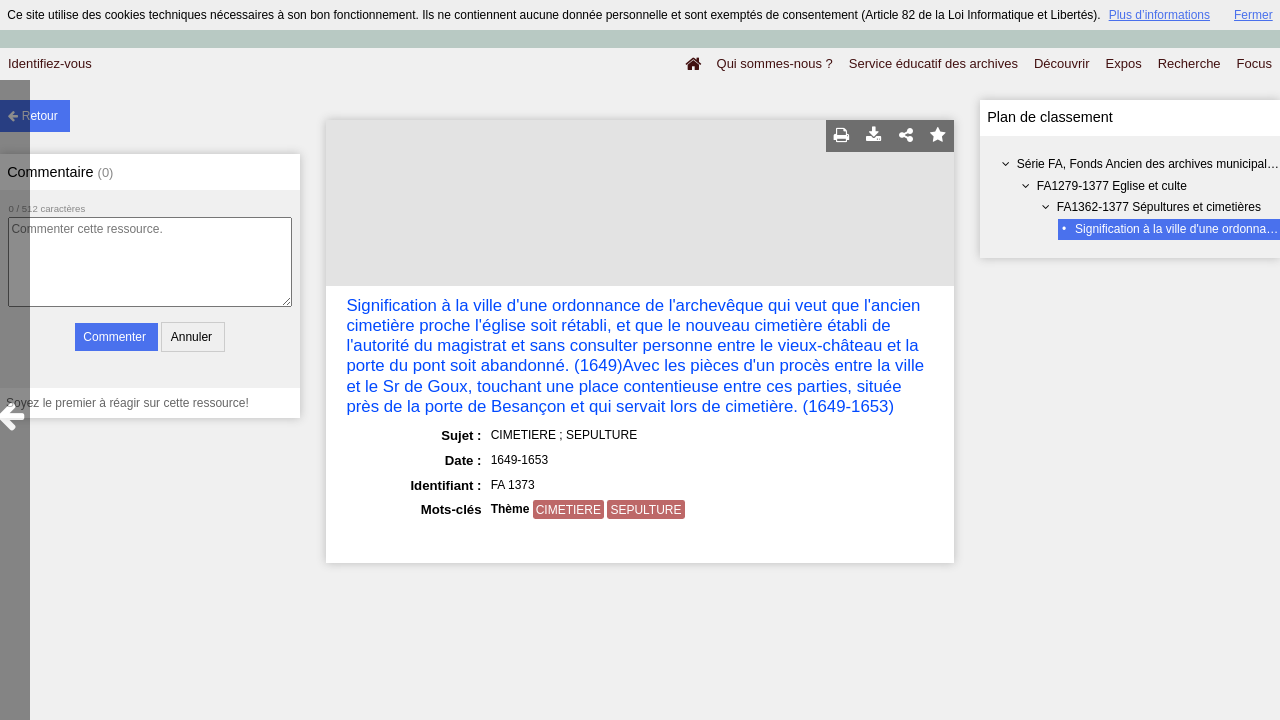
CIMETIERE (568, 510)
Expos (1124, 63)
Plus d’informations (1159, 15)
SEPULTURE (645, 510)
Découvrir (1062, 63)
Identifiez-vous (50, 63)
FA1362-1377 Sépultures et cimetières (1159, 207)
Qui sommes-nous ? (775, 63)
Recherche (1189, 63)
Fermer (1253, 15)
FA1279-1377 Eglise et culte (1112, 186)
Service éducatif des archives (933, 63)
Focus (1254, 63)
